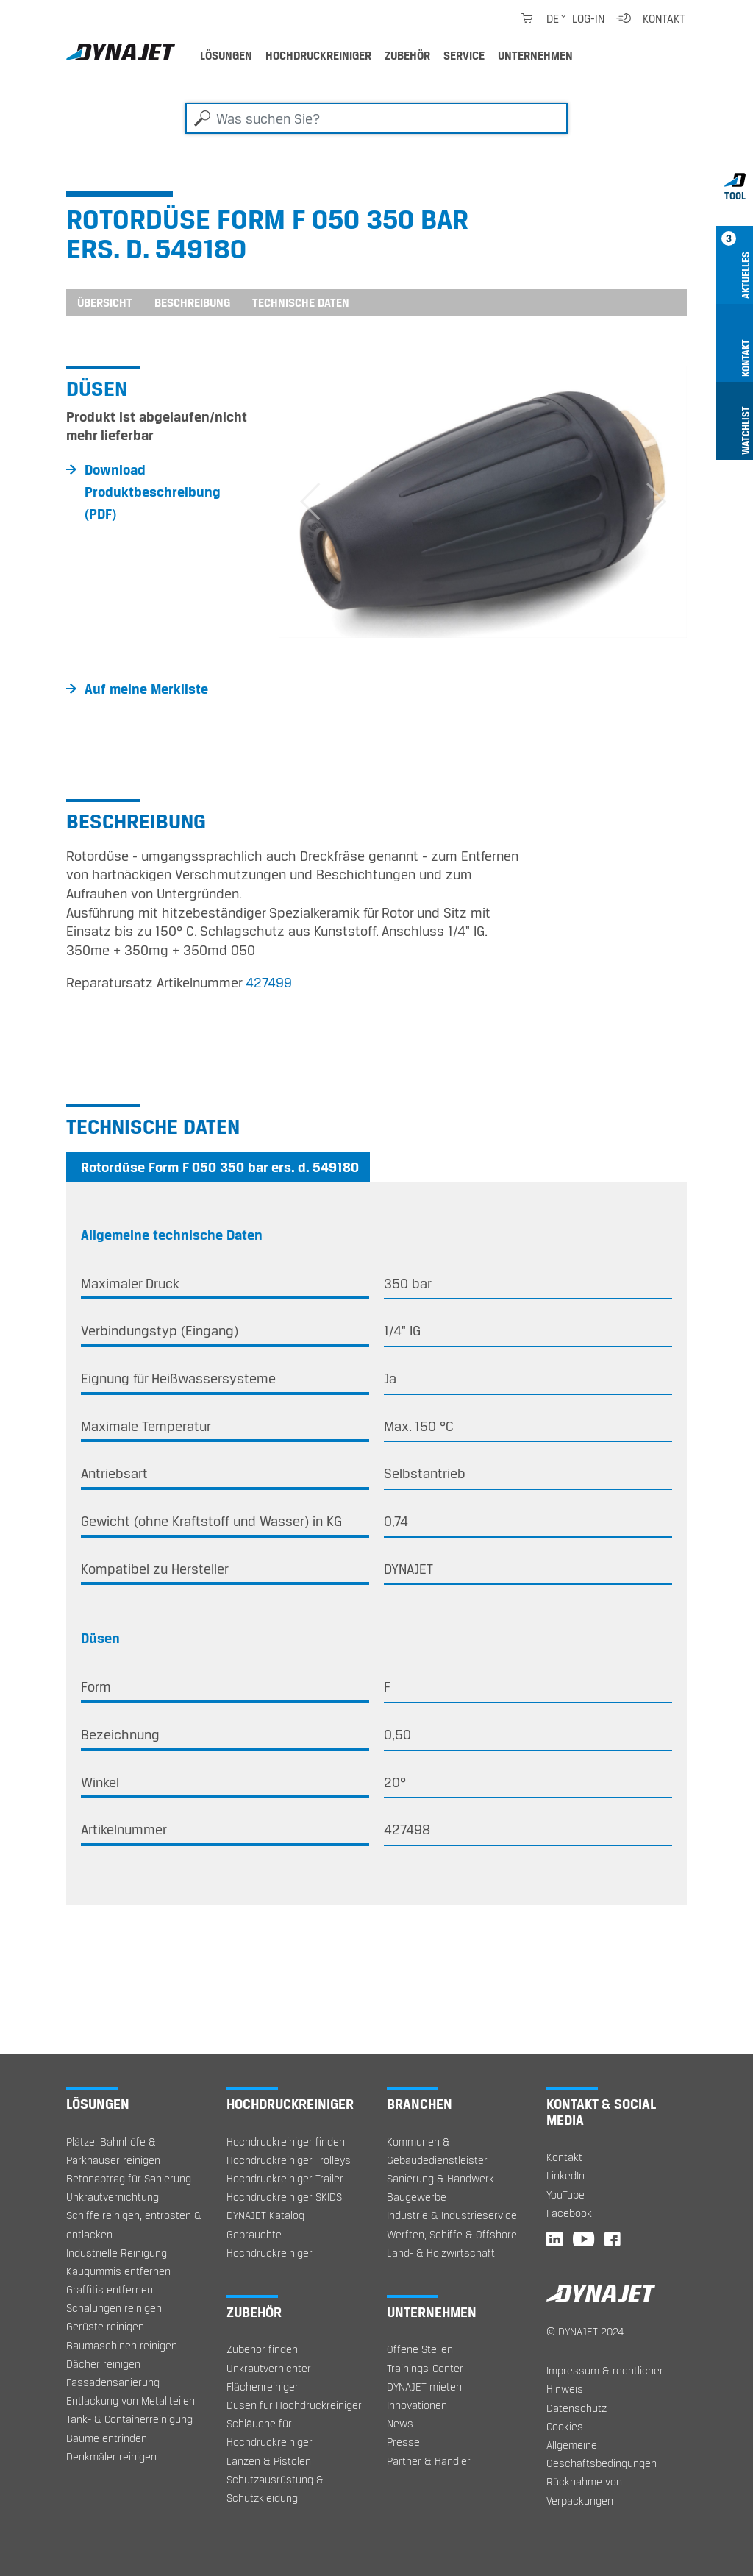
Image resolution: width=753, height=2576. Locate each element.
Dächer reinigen (103, 2363)
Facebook (569, 2213)
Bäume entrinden (106, 2438)
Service (464, 55)
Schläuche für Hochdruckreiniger (269, 2432)
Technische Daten (300, 302)
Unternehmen (535, 55)
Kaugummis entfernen (118, 2271)
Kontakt (664, 18)
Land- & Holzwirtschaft (441, 2252)
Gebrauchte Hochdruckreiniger (269, 2243)
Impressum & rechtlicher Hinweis (604, 2379)
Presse (403, 2441)
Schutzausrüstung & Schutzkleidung (275, 2488)
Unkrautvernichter (268, 2368)
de (552, 18)
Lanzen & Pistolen (268, 2461)
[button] (309, 502)
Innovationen (417, 2405)
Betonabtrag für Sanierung (128, 2178)
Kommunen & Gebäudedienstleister (437, 2150)
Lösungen (226, 55)
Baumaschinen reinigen (121, 2345)
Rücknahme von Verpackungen (584, 2490)
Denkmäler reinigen (111, 2456)
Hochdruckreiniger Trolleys (288, 2160)
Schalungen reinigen (114, 2308)
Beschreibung (192, 302)
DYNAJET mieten (424, 2386)
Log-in (588, 18)
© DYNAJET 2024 (585, 2331)
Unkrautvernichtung (112, 2196)
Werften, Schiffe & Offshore (452, 2234)
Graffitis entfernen (109, 2289)
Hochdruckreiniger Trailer (284, 2178)
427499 (269, 982)
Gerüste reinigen (105, 2326)
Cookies (564, 2426)
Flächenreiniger (262, 2386)
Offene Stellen (420, 2349)
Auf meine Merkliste (146, 689)
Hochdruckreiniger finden (285, 2141)
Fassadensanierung (113, 2382)
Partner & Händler (429, 2461)
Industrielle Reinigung (116, 2252)
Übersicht (104, 302)
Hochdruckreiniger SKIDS (284, 2196)
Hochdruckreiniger (318, 55)
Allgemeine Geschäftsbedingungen (601, 2453)
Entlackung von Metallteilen (130, 2400)
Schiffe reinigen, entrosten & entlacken (133, 2224)
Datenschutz (576, 2408)
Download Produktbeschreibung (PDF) (153, 491)
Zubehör (407, 55)
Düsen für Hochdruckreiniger (294, 2405)
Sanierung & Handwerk (440, 2178)
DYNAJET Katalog (265, 2215)
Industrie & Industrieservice (452, 2215)
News (400, 2423)
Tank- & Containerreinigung (129, 2419)
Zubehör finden (262, 2349)
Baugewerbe (416, 2196)
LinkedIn (565, 2175)
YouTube (565, 2194)
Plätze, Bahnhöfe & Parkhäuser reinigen (113, 2150)
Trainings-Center (425, 2368)
